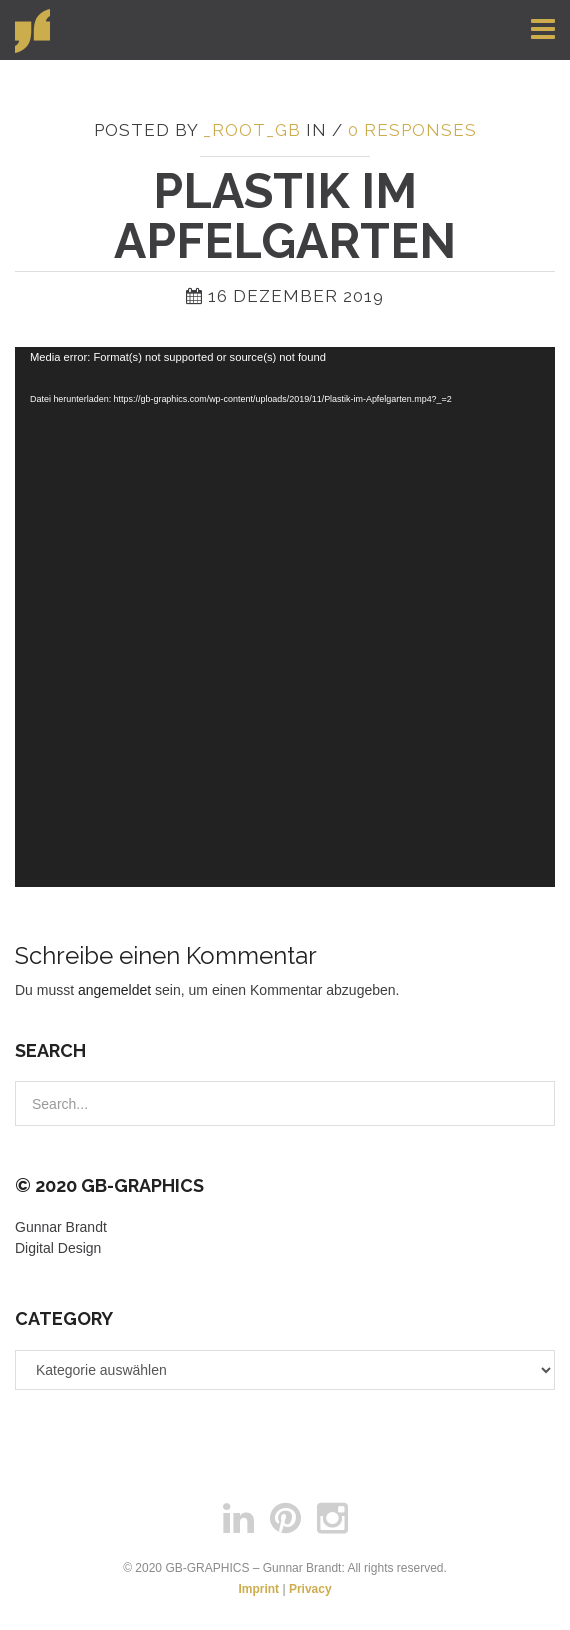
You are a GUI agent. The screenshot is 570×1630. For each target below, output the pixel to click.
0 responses (412, 130)
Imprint (258, 1589)
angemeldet (114, 990)
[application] (285, 617)
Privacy (310, 1589)
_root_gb (252, 130)
